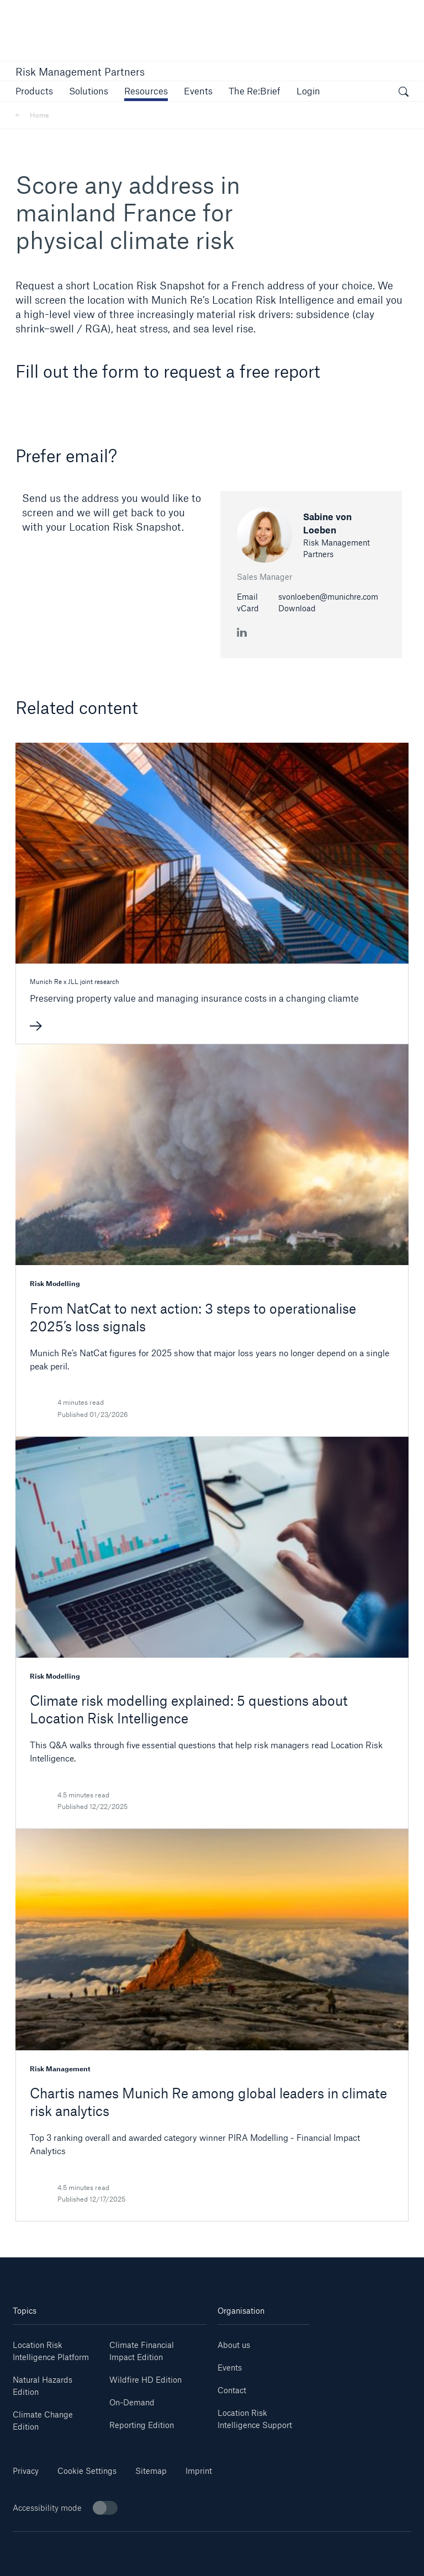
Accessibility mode (65, 2508)
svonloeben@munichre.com (328, 596)
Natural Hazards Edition (42, 2385)
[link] (146, 91)
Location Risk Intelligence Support (255, 2419)
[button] (34, 91)
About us (234, 2345)
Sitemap (151, 2471)
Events (230, 2367)
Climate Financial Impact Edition (141, 2351)
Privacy (26, 2471)
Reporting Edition (141, 2425)
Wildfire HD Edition (145, 2379)
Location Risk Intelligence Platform (51, 2351)
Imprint (199, 2471)
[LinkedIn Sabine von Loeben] (242, 631)
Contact (232, 2390)
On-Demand (132, 2402)
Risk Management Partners (80, 72)
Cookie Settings (86, 2471)
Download (297, 608)
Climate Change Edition (43, 2420)
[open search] (404, 92)
